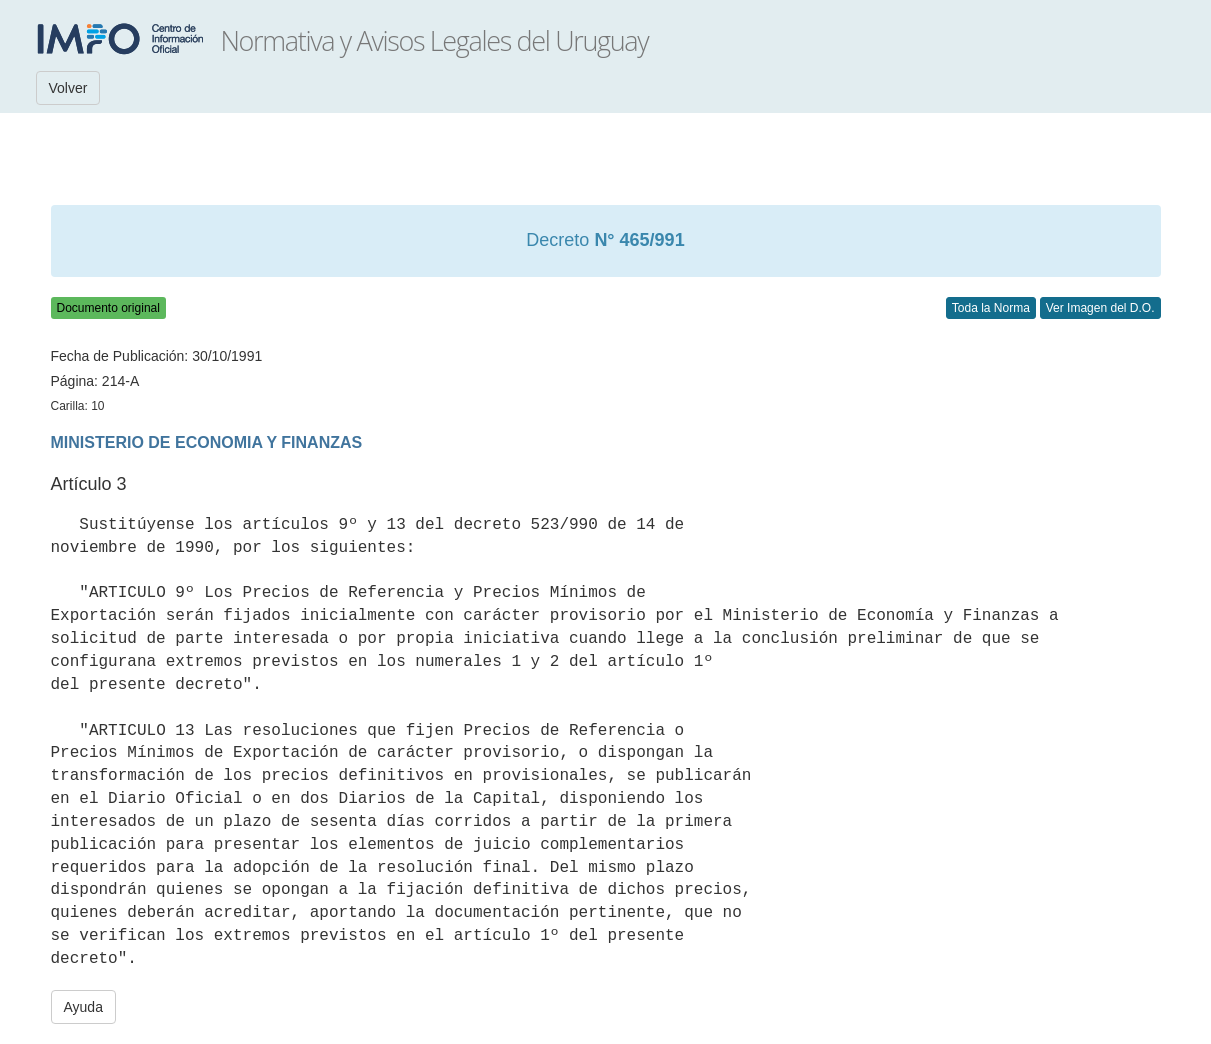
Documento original (108, 308)
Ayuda (83, 1007)
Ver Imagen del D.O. (1100, 308)
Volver (68, 88)
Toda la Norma (991, 308)
